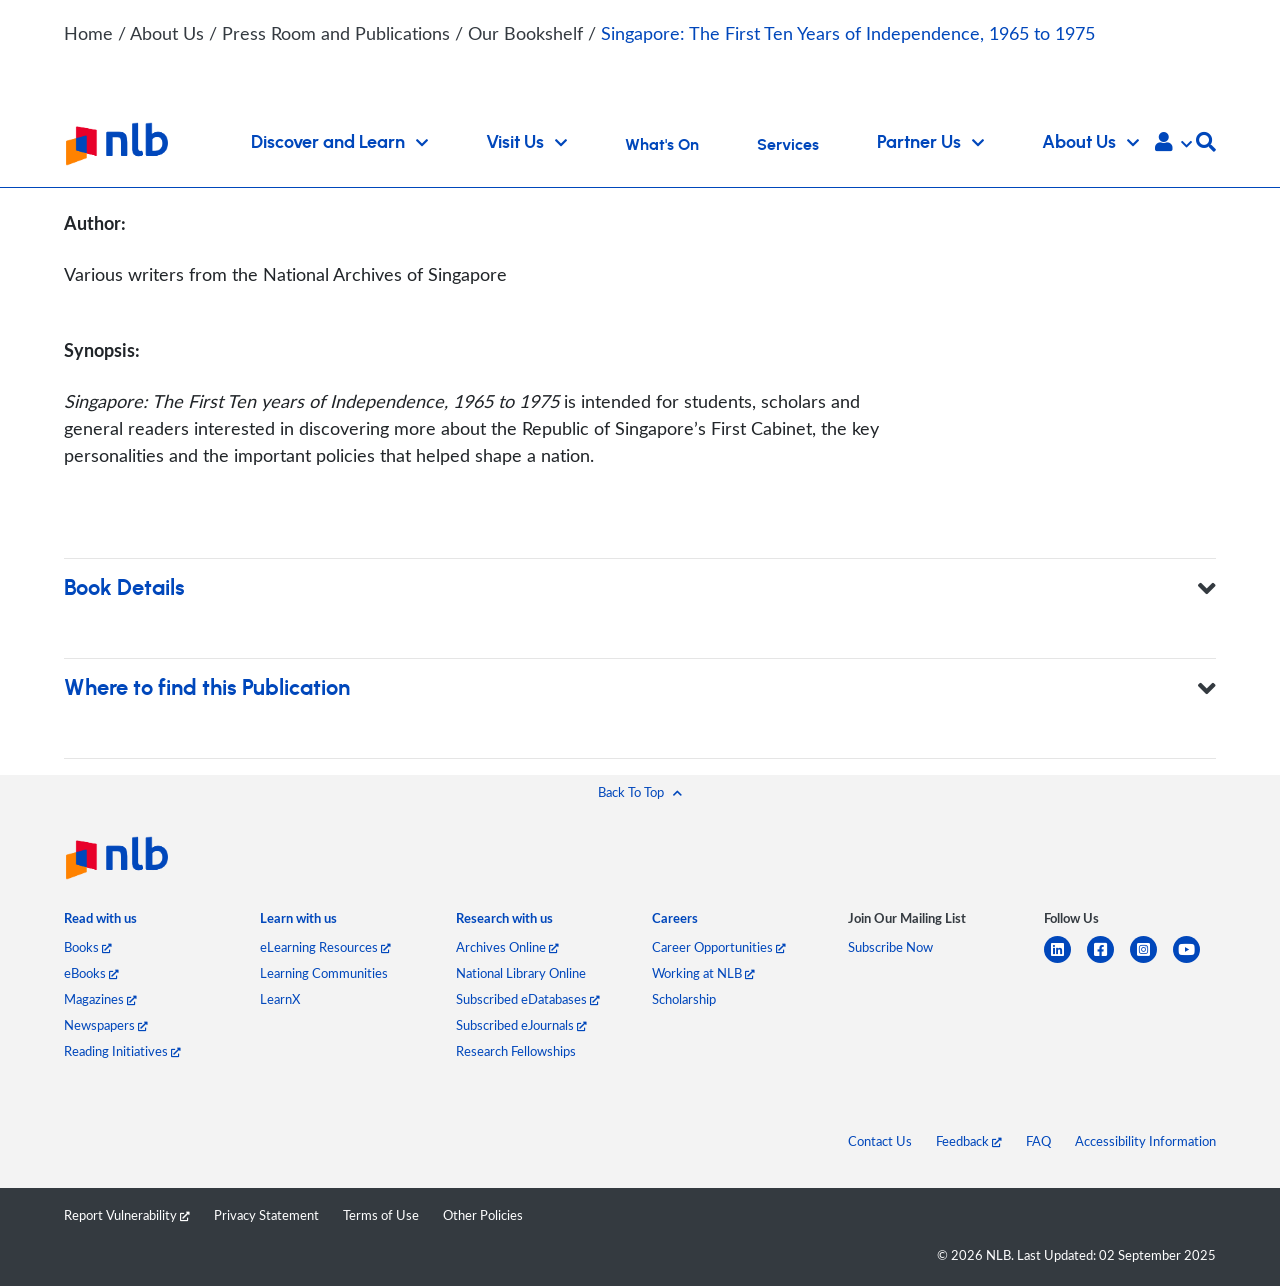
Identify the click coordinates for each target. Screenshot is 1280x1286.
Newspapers (106, 1025)
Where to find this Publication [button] (640, 688)
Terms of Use (381, 1215)
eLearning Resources (325, 947)
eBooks (91, 973)
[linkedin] (1065, 961)
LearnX (280, 999)
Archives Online (507, 947)
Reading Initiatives (122, 1051)
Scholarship (684, 999)
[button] (1173, 144)
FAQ (1038, 1141)
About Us (169, 33)
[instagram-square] (1151, 961)
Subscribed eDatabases (528, 999)
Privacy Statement (266, 1215)
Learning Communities (324, 973)
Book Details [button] (640, 588)
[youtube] (1194, 961)
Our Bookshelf (528, 33)
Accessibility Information (1145, 1141)
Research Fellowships (516, 1051)
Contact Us (880, 1141)
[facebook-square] (1108, 961)
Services (788, 145)
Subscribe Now (890, 947)
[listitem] (100, 922)
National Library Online (521, 973)
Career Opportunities (719, 947)
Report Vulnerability (127, 1215)
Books (88, 947)
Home (88, 33)
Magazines (100, 999)
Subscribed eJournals (521, 1025)
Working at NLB (703, 973)
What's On (662, 145)
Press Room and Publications (338, 33)
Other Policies (483, 1215)
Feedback (969, 1141)
